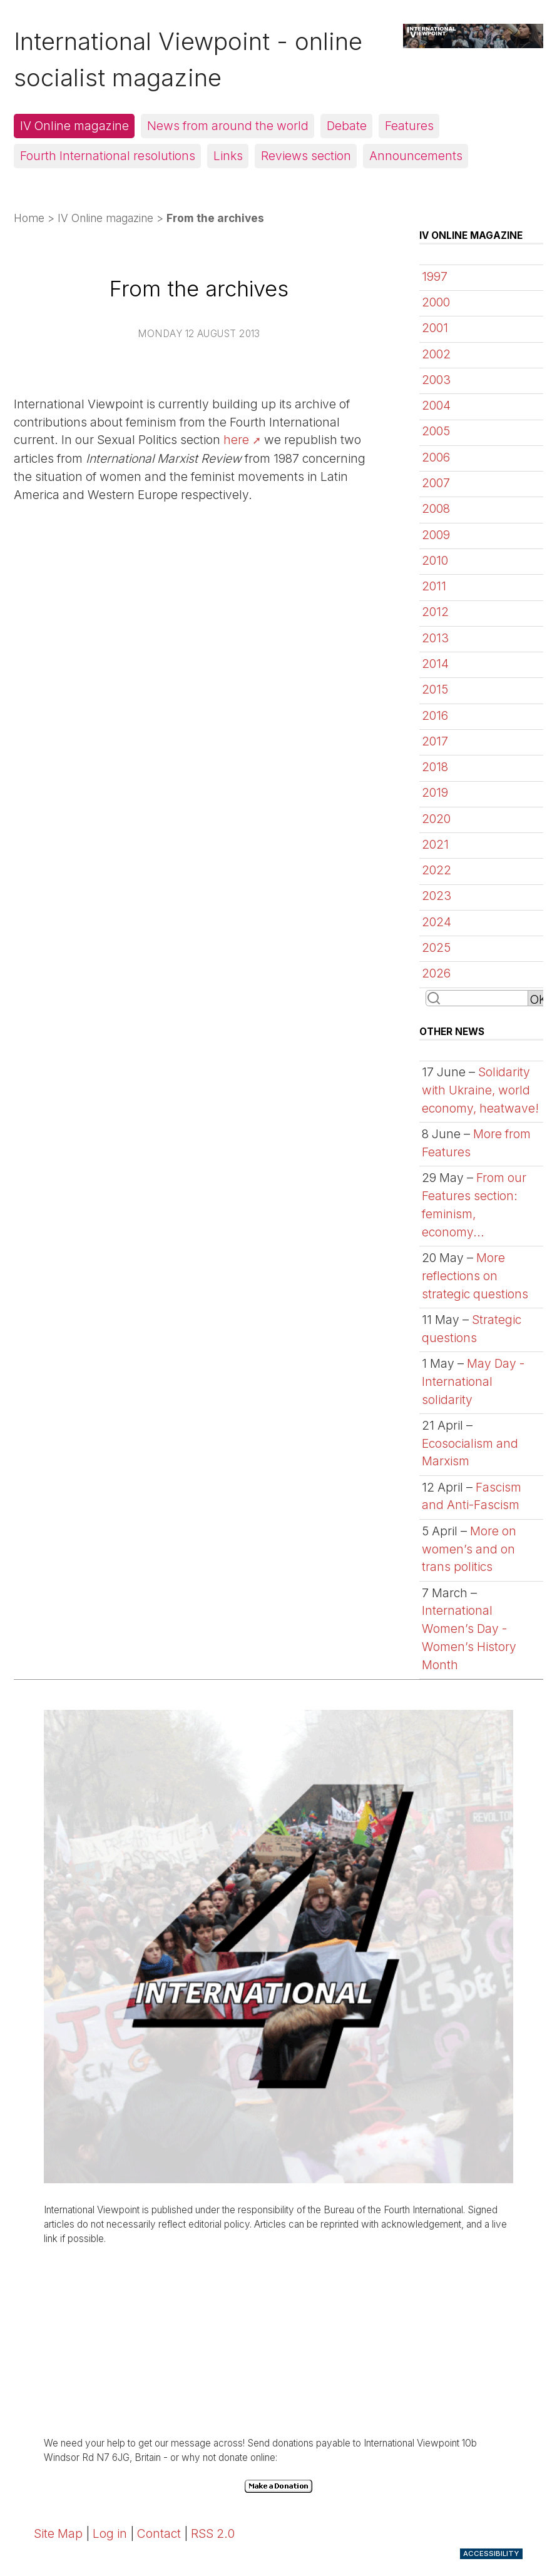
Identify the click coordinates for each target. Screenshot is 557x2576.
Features (409, 125)
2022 (436, 869)
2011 (434, 585)
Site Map (58, 2533)
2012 (435, 611)
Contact (159, 2533)
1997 (434, 276)
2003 (436, 379)
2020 (436, 818)
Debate (347, 125)
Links (228, 155)
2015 (435, 689)
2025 (436, 947)
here (236, 439)
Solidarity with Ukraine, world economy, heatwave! (480, 1090)
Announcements (415, 155)
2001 (435, 327)
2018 (435, 766)
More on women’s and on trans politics (469, 1549)
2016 (435, 715)
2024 (436, 921)
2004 (436, 405)
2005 (436, 430)
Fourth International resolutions (107, 155)
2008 (436, 508)
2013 (435, 637)
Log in (110, 2533)
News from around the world (228, 125)
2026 (436, 973)
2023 (436, 895)
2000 (436, 302)
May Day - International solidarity (473, 1381)
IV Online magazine (74, 125)
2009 (436, 534)
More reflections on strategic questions (475, 1275)
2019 (435, 792)
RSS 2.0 (213, 2533)
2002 (436, 353)
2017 (435, 741)
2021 (435, 844)
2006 (436, 457)
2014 (435, 663)
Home (29, 218)
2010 (435, 560)
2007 (436, 482)
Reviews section (306, 155)
